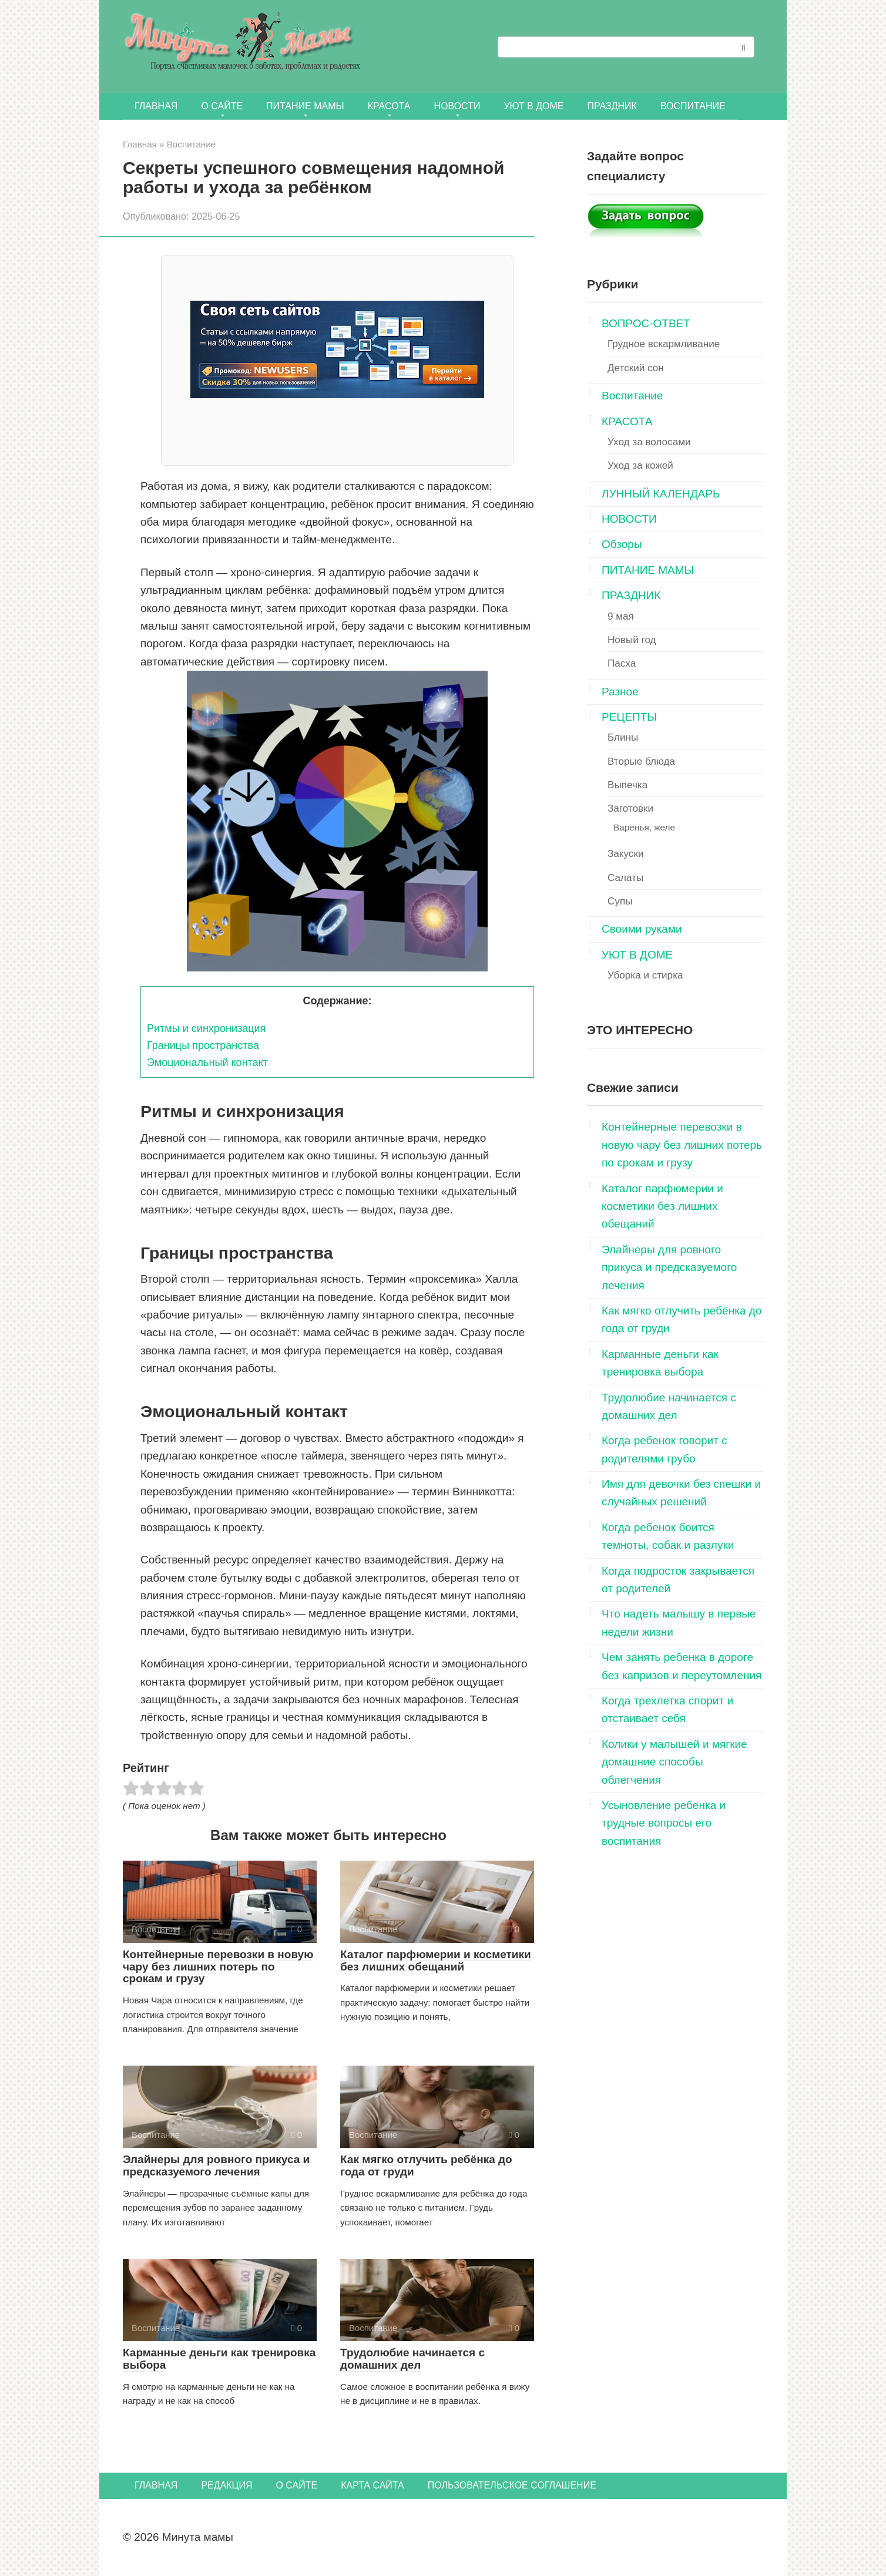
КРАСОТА (389, 106)
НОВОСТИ (457, 106)
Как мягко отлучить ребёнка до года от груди (426, 2165)
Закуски (625, 853)
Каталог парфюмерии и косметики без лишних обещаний (435, 1960)
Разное (620, 691)
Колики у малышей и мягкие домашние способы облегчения (674, 1762)
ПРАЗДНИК (611, 106)
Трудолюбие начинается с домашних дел (412, 2358)
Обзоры (622, 544)
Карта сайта (372, 2485)
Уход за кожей (640, 465)
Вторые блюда (641, 761)
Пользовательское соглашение (512, 2485)
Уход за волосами (649, 442)
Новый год (632, 639)
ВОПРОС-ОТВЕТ (646, 323)
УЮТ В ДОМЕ (533, 106)
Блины (623, 737)
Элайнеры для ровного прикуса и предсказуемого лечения (216, 2165)
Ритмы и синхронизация (206, 1028)
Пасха (622, 663)
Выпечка (627, 785)
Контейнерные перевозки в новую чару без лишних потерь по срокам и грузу (218, 1966)
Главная (156, 106)
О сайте (222, 106)
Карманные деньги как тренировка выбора (219, 2358)
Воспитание (693, 106)
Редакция (226, 2485)
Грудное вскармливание (664, 343)
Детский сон (636, 368)
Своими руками (642, 929)
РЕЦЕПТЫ (629, 717)
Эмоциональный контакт (207, 1062)
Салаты (625, 877)
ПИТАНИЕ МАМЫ (305, 106)
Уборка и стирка (645, 975)
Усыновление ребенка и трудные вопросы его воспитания (664, 1823)
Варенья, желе (644, 827)
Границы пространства (203, 1045)
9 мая (621, 616)
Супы (620, 901)
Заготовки (630, 808)
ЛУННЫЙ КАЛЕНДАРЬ (661, 493)
